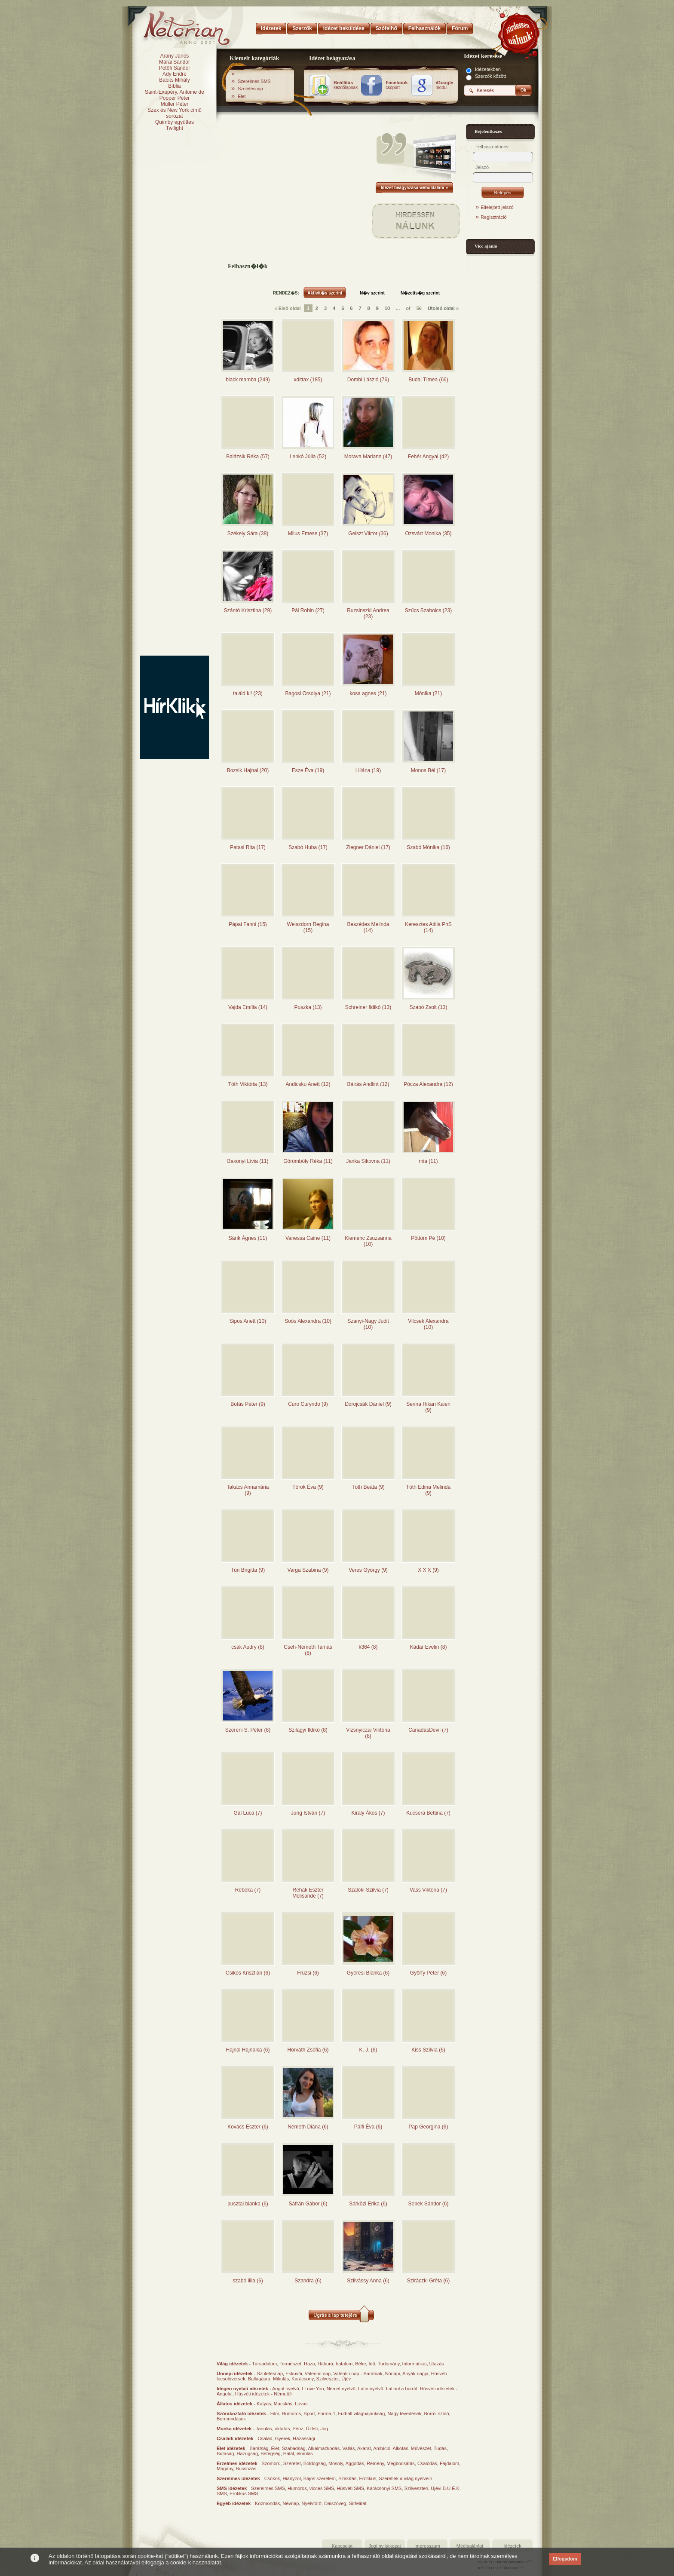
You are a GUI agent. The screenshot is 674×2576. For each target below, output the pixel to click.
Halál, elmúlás (298, 2453)
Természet (290, 2363)
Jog (324, 2428)
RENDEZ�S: (286, 293)
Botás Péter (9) (247, 1404)
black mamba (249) (248, 380)
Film (274, 2413)
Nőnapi (392, 2373)
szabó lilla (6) (248, 2281)
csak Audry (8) (247, 1647)
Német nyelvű (341, 2388)
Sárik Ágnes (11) (248, 1238)
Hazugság (247, 2453)
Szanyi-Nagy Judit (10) (368, 1324)
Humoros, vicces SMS (311, 2488)
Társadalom (264, 2363)
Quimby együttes (174, 122)
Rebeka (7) (247, 1890)
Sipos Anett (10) (248, 1321)
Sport (309, 2413)
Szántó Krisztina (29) (248, 610)
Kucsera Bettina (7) (428, 1813)
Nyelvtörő (312, 2503)
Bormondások (231, 2418)
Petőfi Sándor (174, 68)
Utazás (436, 2363)
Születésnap (250, 88)
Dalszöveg (335, 2503)
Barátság (258, 2448)
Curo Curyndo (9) (308, 1404)
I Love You (313, 2388)
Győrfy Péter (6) (428, 1973)
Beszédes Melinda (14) (368, 927)
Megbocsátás (400, 2463)
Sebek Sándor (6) (428, 2204)
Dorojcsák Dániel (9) (368, 1404)
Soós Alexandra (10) (308, 1321)
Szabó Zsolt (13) (428, 1007)
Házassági (304, 2438)
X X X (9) (428, 1570)
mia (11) (428, 1161)
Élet (241, 96)
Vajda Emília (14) (247, 1007)
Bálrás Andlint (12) (368, 1084)
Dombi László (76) (368, 380)
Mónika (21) (428, 693)
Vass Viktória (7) (428, 1890)
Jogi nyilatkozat (384, 2545)
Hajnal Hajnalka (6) (248, 2050)
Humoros (291, 2413)
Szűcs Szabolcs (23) (428, 610)
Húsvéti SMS (350, 2488)
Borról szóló (436, 2413)
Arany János (174, 56)
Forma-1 (327, 2413)
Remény (375, 2463)
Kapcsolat (342, 2545)
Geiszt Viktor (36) (368, 534)
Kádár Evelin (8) (428, 1647)
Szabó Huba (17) (308, 847)
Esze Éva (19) (308, 770)
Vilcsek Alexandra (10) (428, 1324)
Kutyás (264, 2403)
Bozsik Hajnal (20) (248, 770)
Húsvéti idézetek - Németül (263, 2393)
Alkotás (400, 2448)
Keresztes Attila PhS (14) (428, 927)
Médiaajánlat (469, 2545)
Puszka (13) (308, 1007)
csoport (396, 85)
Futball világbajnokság (361, 2413)
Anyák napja (415, 2373)
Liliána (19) (368, 770)
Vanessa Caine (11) (308, 1238)
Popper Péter (174, 98)
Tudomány (389, 2363)
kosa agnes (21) (367, 693)
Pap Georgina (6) (428, 2127)
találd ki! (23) (248, 693)
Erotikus (367, 2478)
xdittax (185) (308, 380)
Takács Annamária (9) (248, 1490)
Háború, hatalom (335, 2363)
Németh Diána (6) (308, 2127)
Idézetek (512, 2545)
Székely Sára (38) (247, 534)
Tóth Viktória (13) (248, 1084)
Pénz (298, 2428)
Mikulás (281, 2378)
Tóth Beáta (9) (368, 1487)
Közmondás (267, 2503)
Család (264, 2438)
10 (387, 308)
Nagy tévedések (404, 2413)
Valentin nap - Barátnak (357, 2373)
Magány (225, 2468)
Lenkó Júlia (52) (308, 457)
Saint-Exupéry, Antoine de (174, 92)
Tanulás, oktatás (273, 2428)
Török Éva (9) (308, 1487)
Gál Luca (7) (247, 1813)
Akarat (364, 2448)
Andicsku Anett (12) (307, 1084)
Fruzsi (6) (308, 1973)
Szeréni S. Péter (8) (247, 1730)
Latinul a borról (401, 2388)
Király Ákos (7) (368, 1813)
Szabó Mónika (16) (428, 847)
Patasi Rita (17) (248, 847)
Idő (371, 2363)
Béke (360, 2363)
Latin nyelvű (370, 2388)
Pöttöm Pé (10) (428, 1238)
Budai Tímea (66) (428, 380)
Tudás (440, 2448)
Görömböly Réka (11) (308, 1161)
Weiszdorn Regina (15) (308, 927)
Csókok (272, 2478)
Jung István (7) (308, 1813)
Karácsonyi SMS (384, 2488)
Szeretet (292, 2463)
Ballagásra (259, 2378)
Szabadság (294, 2448)
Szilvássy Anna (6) (368, 2281)
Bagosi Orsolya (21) (308, 693)
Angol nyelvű (285, 2388)
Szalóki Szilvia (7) (368, 1890)
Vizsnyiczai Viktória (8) (368, 1733)
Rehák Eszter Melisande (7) (308, 1893)
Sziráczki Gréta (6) (428, 2281)
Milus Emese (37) (308, 534)
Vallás (348, 2448)
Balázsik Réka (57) (248, 457)
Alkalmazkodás (324, 2448)
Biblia (174, 86)
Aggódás (354, 2463)
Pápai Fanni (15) (248, 924)
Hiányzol (291, 2478)
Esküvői (293, 2373)
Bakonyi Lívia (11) (247, 1161)
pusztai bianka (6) (247, 2204)
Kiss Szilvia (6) (428, 2050)
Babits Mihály (174, 80)
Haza (309, 2363)
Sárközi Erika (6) (368, 2204)
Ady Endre (174, 74)
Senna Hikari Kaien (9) (428, 1407)
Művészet (421, 2448)
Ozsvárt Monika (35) (428, 534)
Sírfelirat (358, 2503)
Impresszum (427, 2545)
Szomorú (271, 2463)
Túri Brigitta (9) (248, 1570)
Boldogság (314, 2463)
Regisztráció (494, 217)
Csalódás (427, 2463)
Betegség (270, 2453)
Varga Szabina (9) (308, 1570)
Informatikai (414, 2363)
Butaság (225, 2453)
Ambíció (381, 2448)
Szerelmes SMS (254, 81)
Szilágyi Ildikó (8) (308, 1730)
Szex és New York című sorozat (174, 113)
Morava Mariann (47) (368, 457)
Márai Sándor (174, 62)
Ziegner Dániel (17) (368, 847)
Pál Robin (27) (308, 610)
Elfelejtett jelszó (497, 207)
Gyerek (282, 2438)
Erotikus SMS (244, 2493)
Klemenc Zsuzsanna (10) (368, 1241)
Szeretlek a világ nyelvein (405, 2478)
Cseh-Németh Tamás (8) (308, 1650)
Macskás (283, 2403)
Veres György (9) (368, 1570)
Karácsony (302, 2378)
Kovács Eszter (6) (247, 2127)
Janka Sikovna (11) (368, 1161)
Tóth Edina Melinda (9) (428, 1490)
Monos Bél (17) (428, 770)
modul (444, 85)
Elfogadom (565, 2558)
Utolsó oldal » (443, 308)
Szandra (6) (308, 2281)
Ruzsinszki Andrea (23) (368, 613)
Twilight (174, 128)
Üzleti (312, 2428)
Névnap (290, 2503)
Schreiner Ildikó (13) (368, 1007)
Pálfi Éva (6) (368, 2127)
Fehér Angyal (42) (428, 457)
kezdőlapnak (346, 85)
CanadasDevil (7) (428, 1730)
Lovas (301, 2403)
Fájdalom (449, 2463)
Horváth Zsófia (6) (307, 2050)
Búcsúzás (246, 2468)
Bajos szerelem (319, 2478)
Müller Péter (175, 104)
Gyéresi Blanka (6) (368, 1973)
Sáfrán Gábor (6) (307, 2204)
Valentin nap (318, 2373)
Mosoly (335, 2463)
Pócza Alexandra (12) (428, 1084)
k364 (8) (367, 1647)
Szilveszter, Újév (333, 2378)
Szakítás (347, 2478)
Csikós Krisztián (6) (248, 1973)
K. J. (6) (368, 2050)
